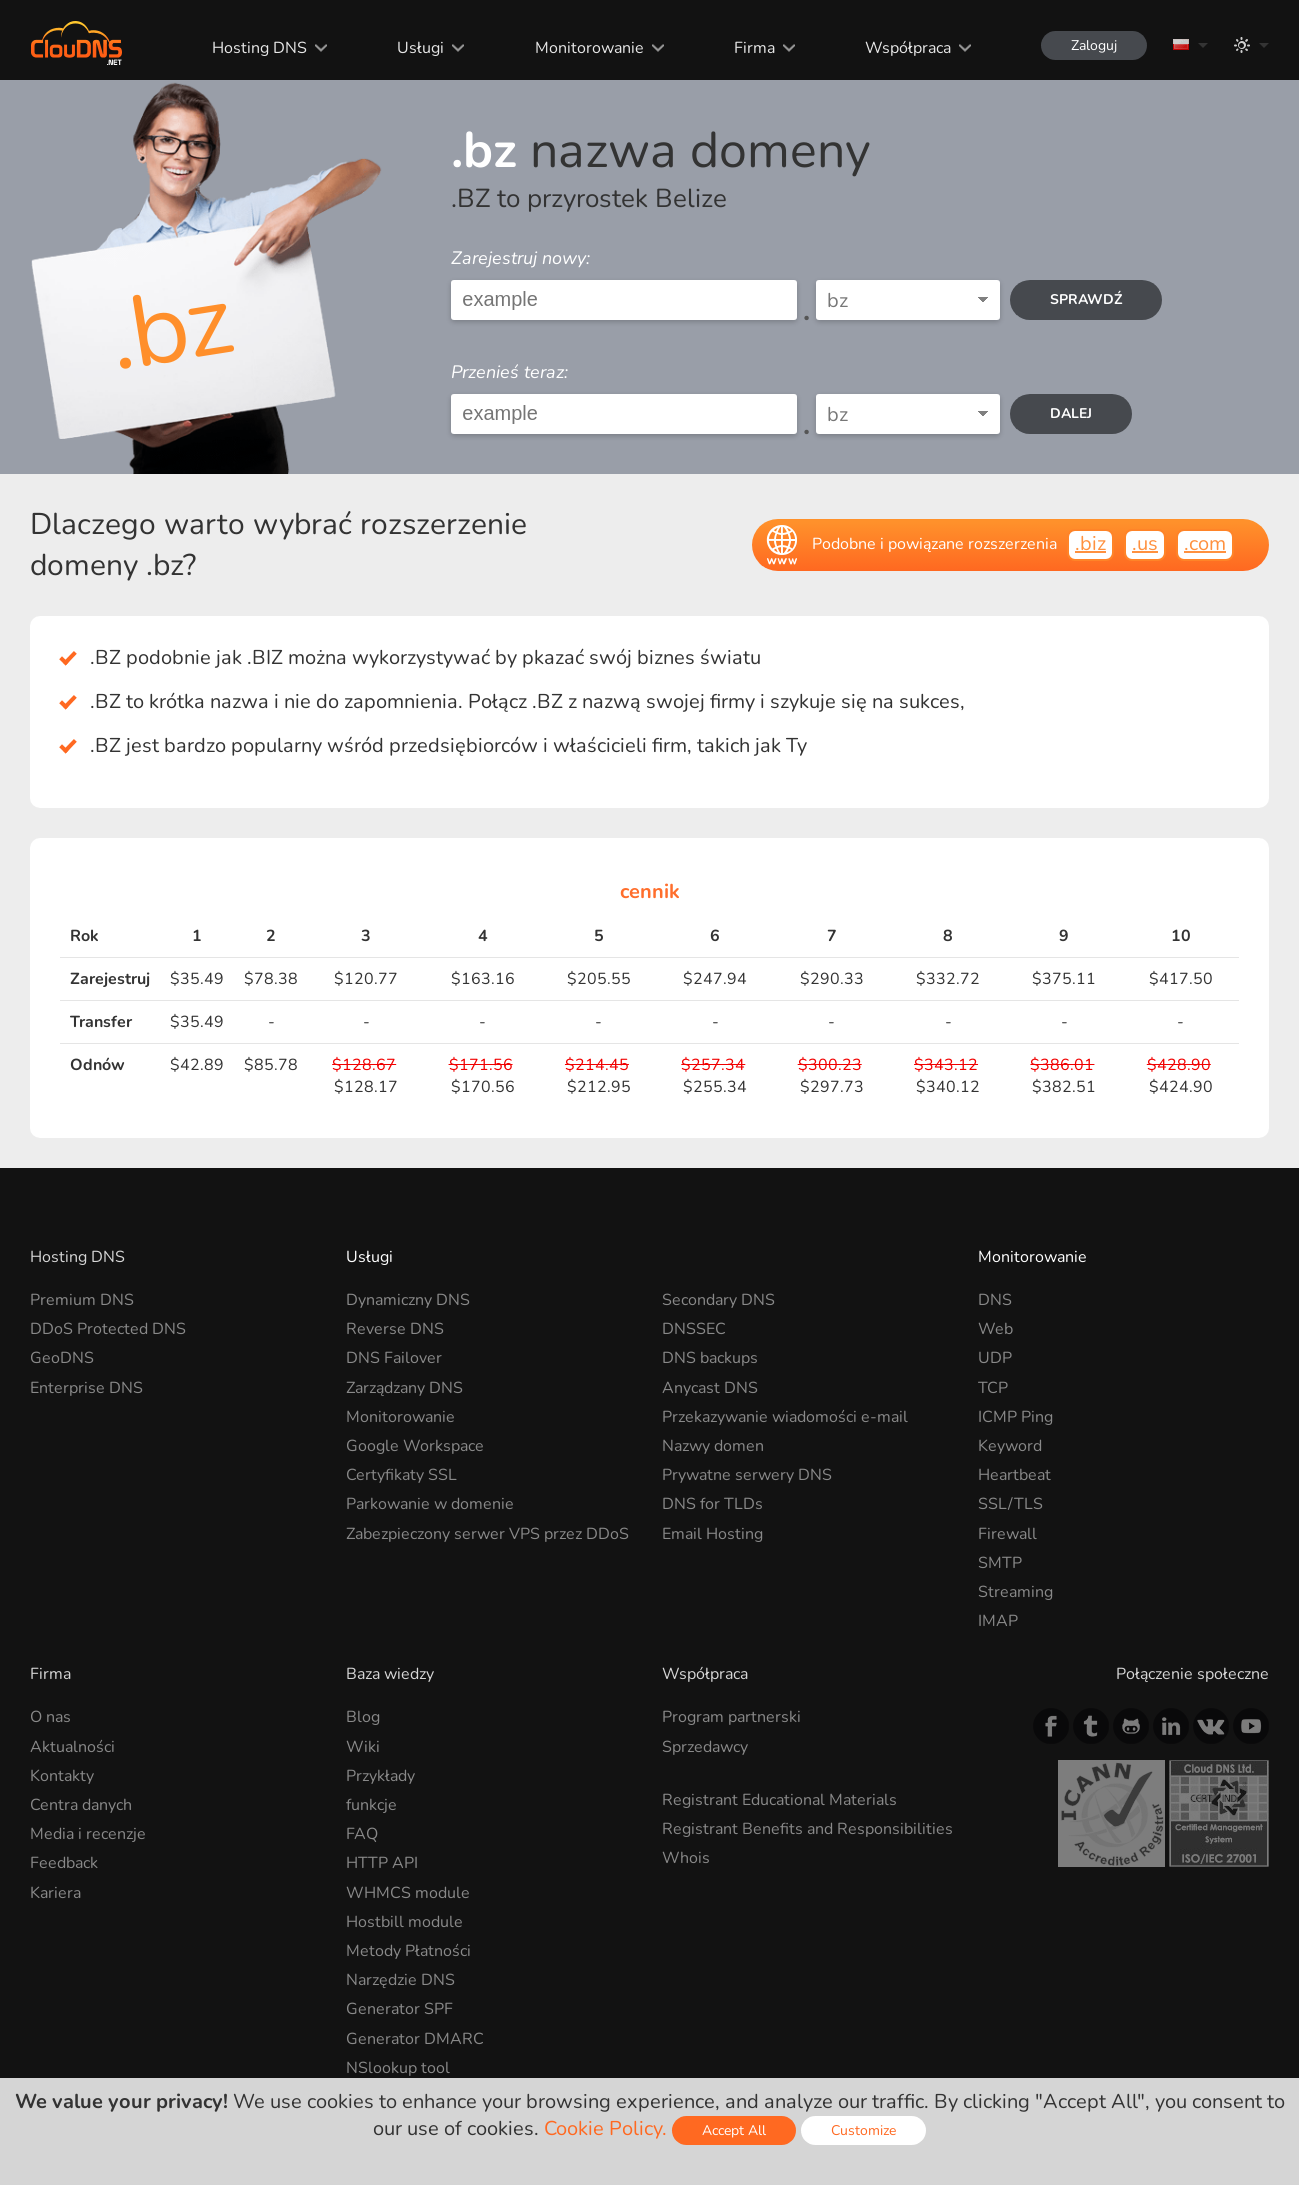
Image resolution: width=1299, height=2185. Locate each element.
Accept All (734, 2130)
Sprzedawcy (705, 1747)
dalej (1071, 413)
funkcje (371, 1805)
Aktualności (72, 1747)
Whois (686, 1858)
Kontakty (62, 1776)
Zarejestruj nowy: (520, 258)
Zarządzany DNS (404, 1388)
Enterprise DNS (86, 1388)
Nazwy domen (713, 1446)
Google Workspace (415, 1446)
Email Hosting (712, 1534)
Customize (863, 2130)
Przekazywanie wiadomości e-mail (785, 1417)
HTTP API (382, 1863)
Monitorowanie (589, 48)
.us (1145, 543)
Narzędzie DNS (400, 1980)
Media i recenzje (88, 1834)
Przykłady (380, 1776)
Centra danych (81, 1805)
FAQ (362, 1834)
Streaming (1015, 1592)
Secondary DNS (718, 1300)
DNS (995, 1300)
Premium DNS (82, 1300)
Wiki (363, 1747)
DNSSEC (694, 1329)
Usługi (420, 48)
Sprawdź (1086, 299)
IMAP (998, 1621)
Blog (363, 1717)
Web (995, 1329)
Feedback (64, 1863)
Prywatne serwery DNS (747, 1475)
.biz (1090, 543)
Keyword (1010, 1446)
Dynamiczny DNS (408, 1300)
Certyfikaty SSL (401, 1475)
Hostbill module (404, 1922)
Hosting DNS (259, 48)
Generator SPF (399, 2009)
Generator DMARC (415, 2039)
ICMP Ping (1015, 1417)
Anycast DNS (710, 1388)
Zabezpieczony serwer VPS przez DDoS (487, 1534)
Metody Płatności (408, 1951)
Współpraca (908, 48)
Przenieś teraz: (509, 372)
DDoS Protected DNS (108, 1329)
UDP (995, 1358)
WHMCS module (408, 1893)
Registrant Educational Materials (779, 1800)
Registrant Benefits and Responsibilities (807, 1829)
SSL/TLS (1010, 1504)
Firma (754, 48)
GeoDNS (62, 1358)
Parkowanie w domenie (430, 1504)
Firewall (1007, 1534)
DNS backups (710, 1358)
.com (1205, 543)
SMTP (1000, 1563)
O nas (50, 1717)
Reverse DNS (395, 1329)
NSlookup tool (398, 2068)
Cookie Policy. (605, 2128)
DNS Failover (394, 1358)
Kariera (55, 1893)
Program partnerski (731, 1717)
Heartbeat (1014, 1475)
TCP (993, 1388)
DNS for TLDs (712, 1504)
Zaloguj (1094, 45)
